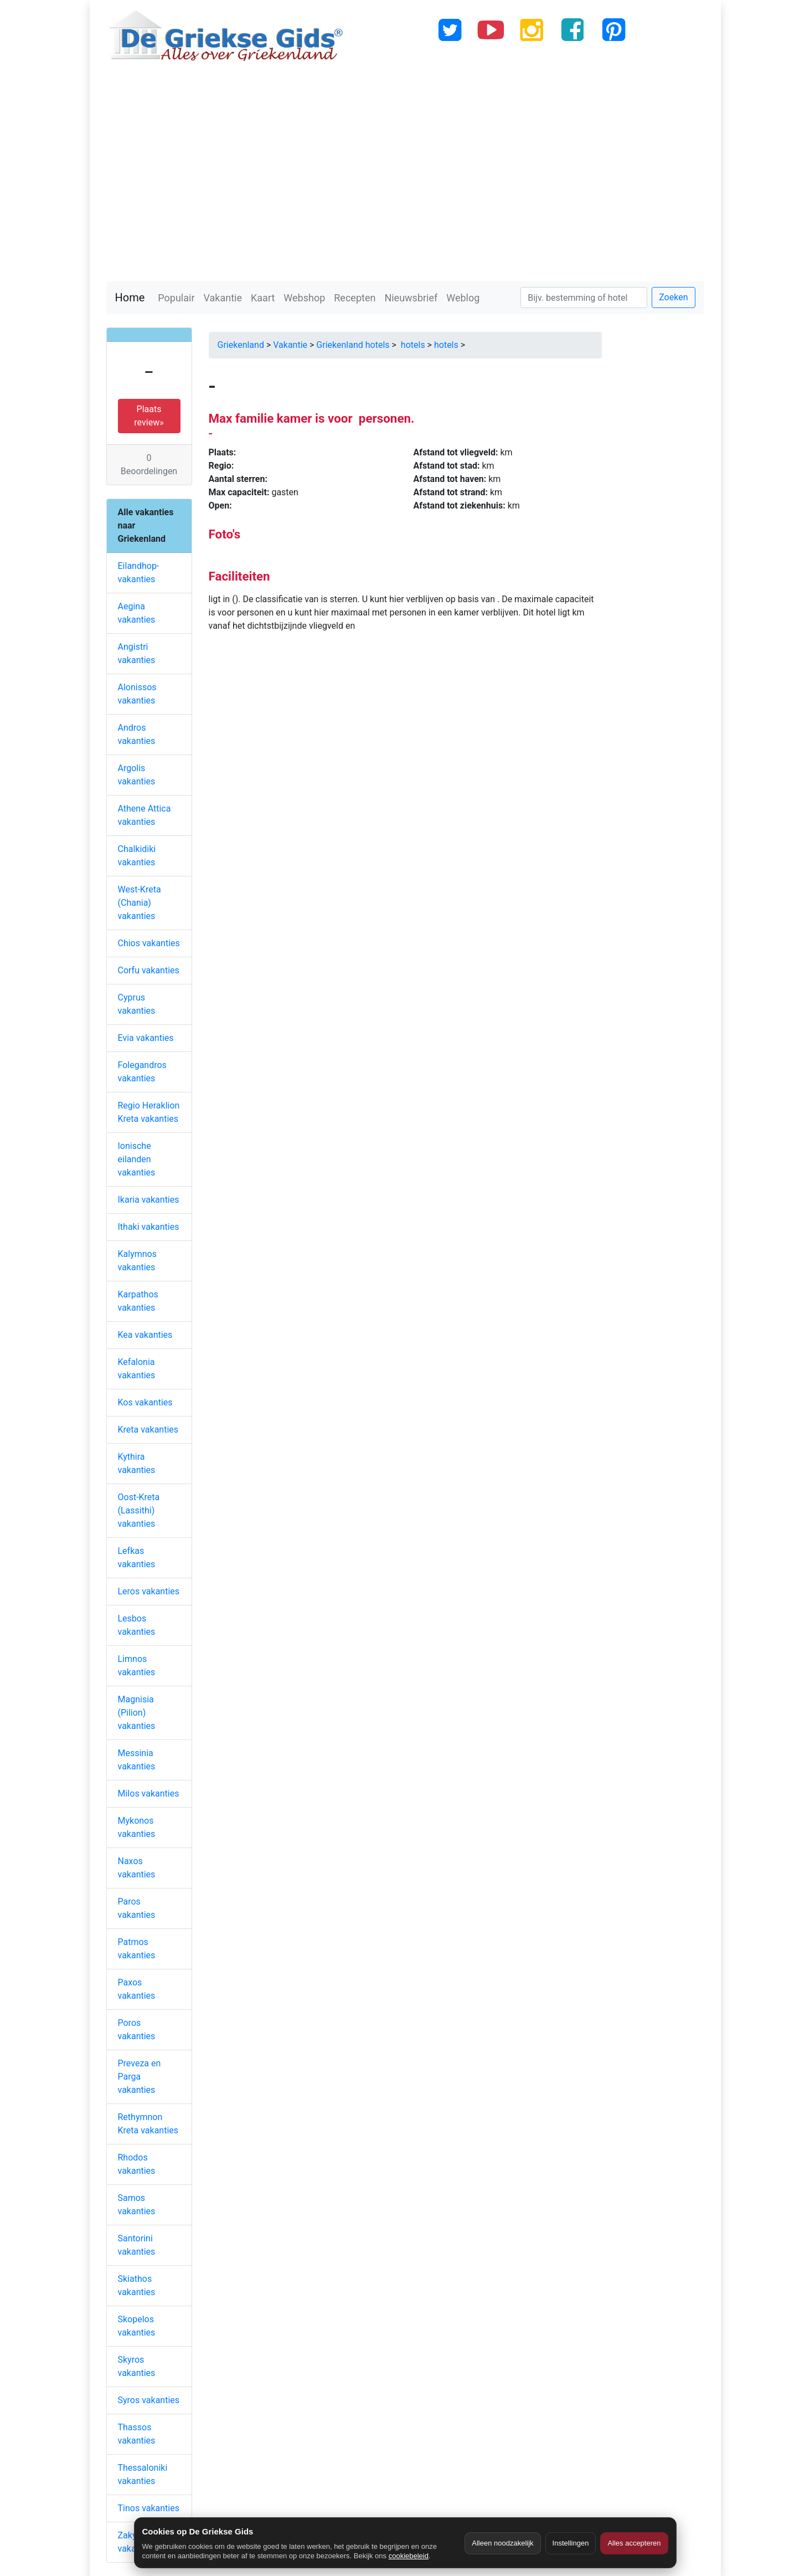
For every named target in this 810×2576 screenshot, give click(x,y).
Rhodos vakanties (137, 2164)
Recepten (354, 298)
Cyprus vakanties (137, 1004)
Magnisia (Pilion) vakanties (137, 1712)
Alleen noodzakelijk (502, 2543)
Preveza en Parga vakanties (139, 2076)
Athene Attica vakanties (144, 815)
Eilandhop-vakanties (138, 572)
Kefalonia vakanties (137, 1369)
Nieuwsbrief (410, 298)
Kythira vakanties (137, 1463)
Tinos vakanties (148, 2508)
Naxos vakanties (137, 1868)
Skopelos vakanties (137, 2326)
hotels (412, 345)
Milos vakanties (148, 1793)
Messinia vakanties (137, 1760)
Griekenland (241, 345)
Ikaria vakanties (148, 1199)
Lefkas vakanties (137, 1557)
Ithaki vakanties (148, 1227)
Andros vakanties (137, 734)
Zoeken (673, 297)
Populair (176, 298)
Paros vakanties (137, 1908)
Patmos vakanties (137, 1949)
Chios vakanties (149, 943)
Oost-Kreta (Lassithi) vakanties (139, 1510)
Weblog (462, 298)
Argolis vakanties (137, 775)
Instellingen (571, 2543)
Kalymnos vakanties (137, 1260)
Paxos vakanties (137, 1989)
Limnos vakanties (137, 1665)
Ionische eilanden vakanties (137, 1159)
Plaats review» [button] (148, 416)
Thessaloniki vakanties (143, 2474)
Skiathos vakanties (137, 2285)
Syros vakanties (149, 2400)
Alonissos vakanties (137, 694)
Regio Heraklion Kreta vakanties (149, 1112)
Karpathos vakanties (138, 1301)
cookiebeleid (409, 2556)
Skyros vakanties (137, 2366)
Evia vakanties (146, 1038)
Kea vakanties (145, 1335)
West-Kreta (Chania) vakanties (139, 902)
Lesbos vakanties (137, 1625)
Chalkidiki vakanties (137, 856)
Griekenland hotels (352, 345)
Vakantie (223, 298)
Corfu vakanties (148, 970)
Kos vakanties (145, 1402)
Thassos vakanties (137, 2434)
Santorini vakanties (137, 2245)
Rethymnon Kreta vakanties (148, 2124)
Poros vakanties (137, 2029)
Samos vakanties (137, 2204)
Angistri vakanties (137, 653)
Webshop (304, 298)
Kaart (263, 298)
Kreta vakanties (148, 1429)
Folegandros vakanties (142, 1072)
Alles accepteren (634, 2543)
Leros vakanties (149, 1591)
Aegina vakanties (137, 613)
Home (130, 297)
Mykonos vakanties (137, 1827)
